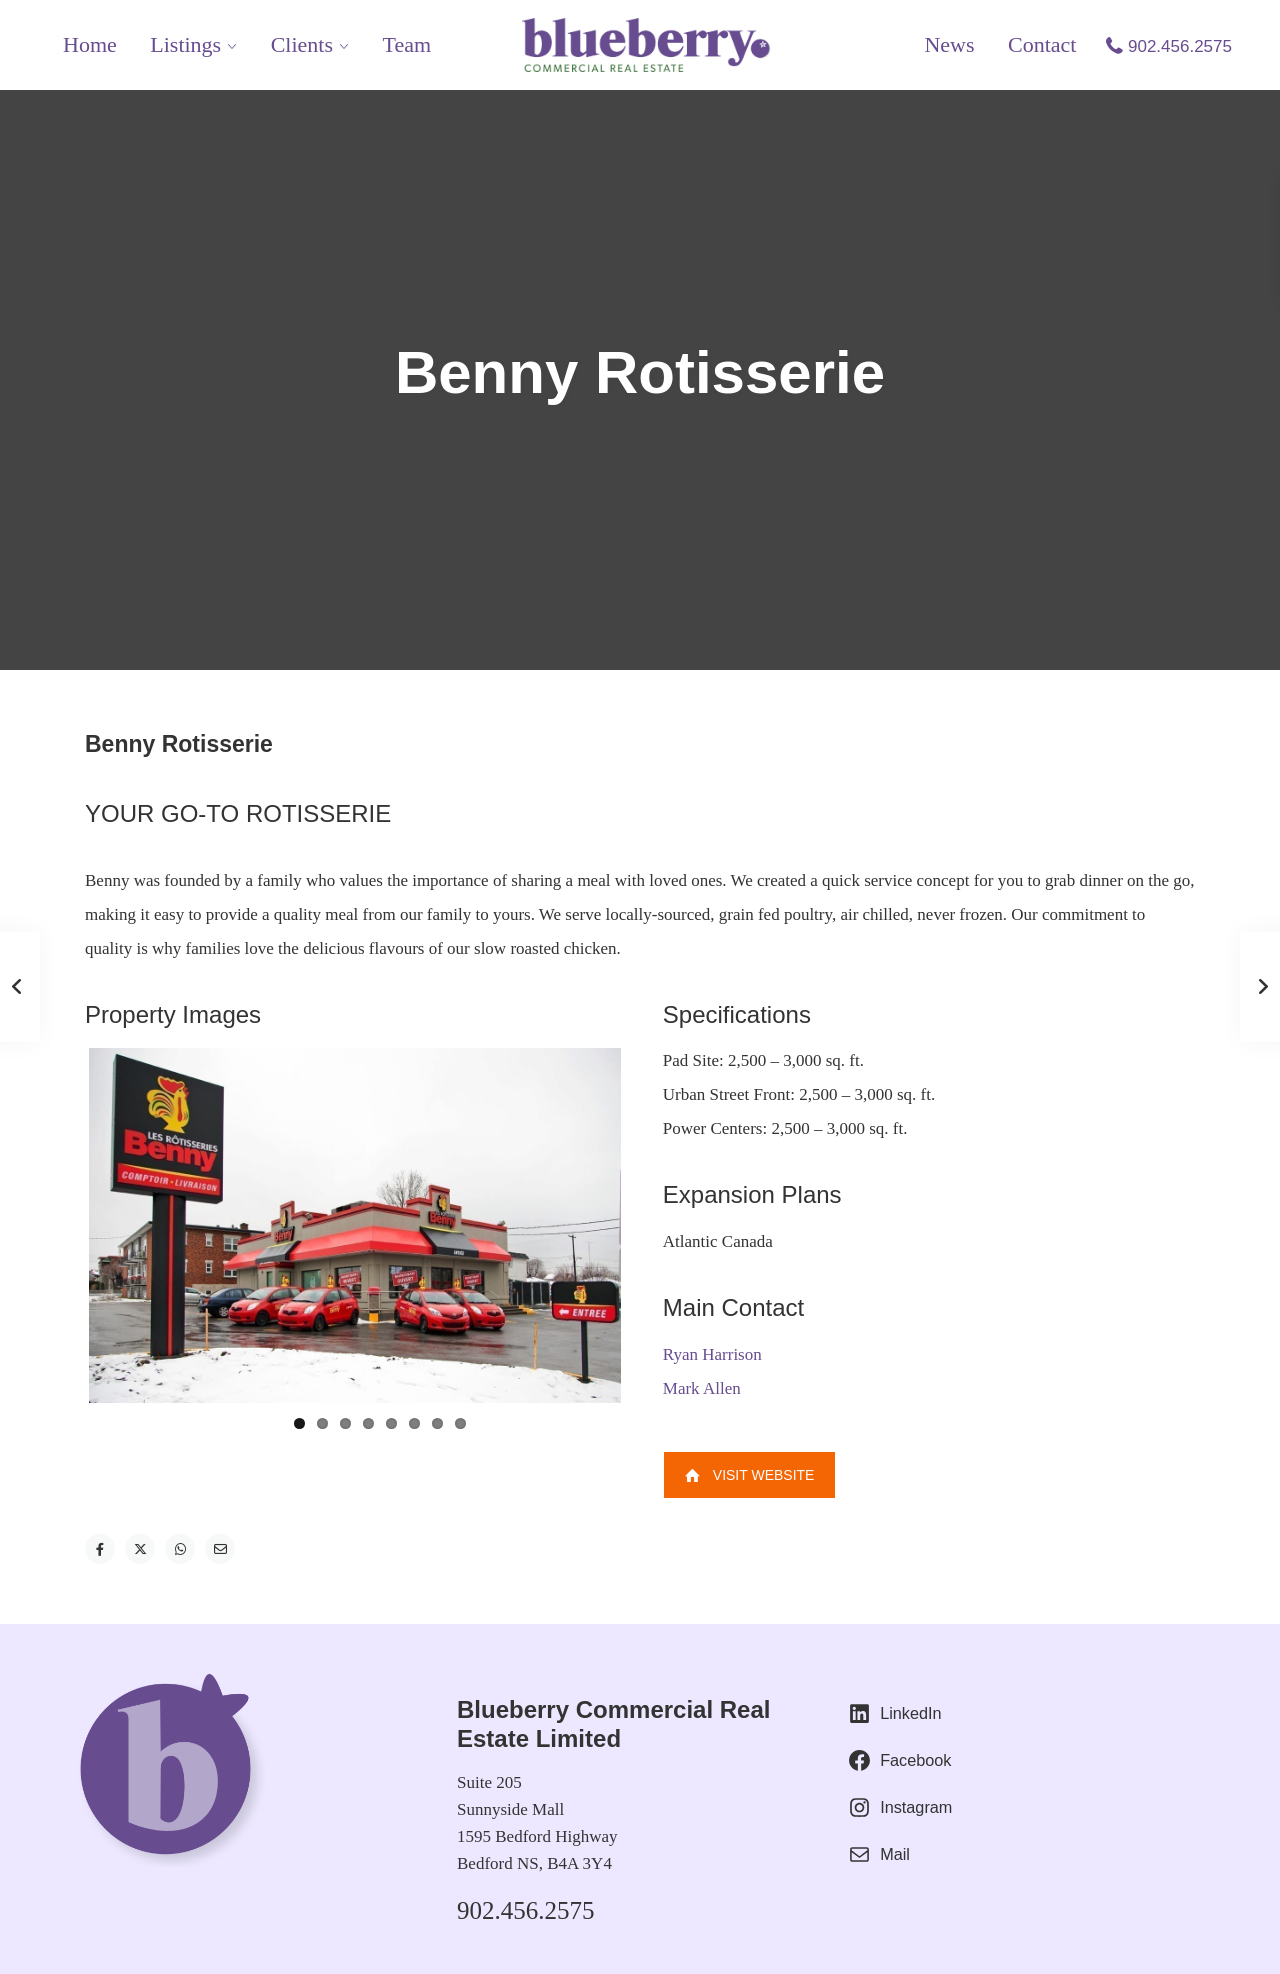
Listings (185, 44)
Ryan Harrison (712, 1354)
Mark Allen (702, 1388)
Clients (302, 44)
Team (407, 44)
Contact (1042, 44)
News (949, 44)
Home (90, 44)
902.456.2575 (1180, 46)
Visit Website (750, 1475)
